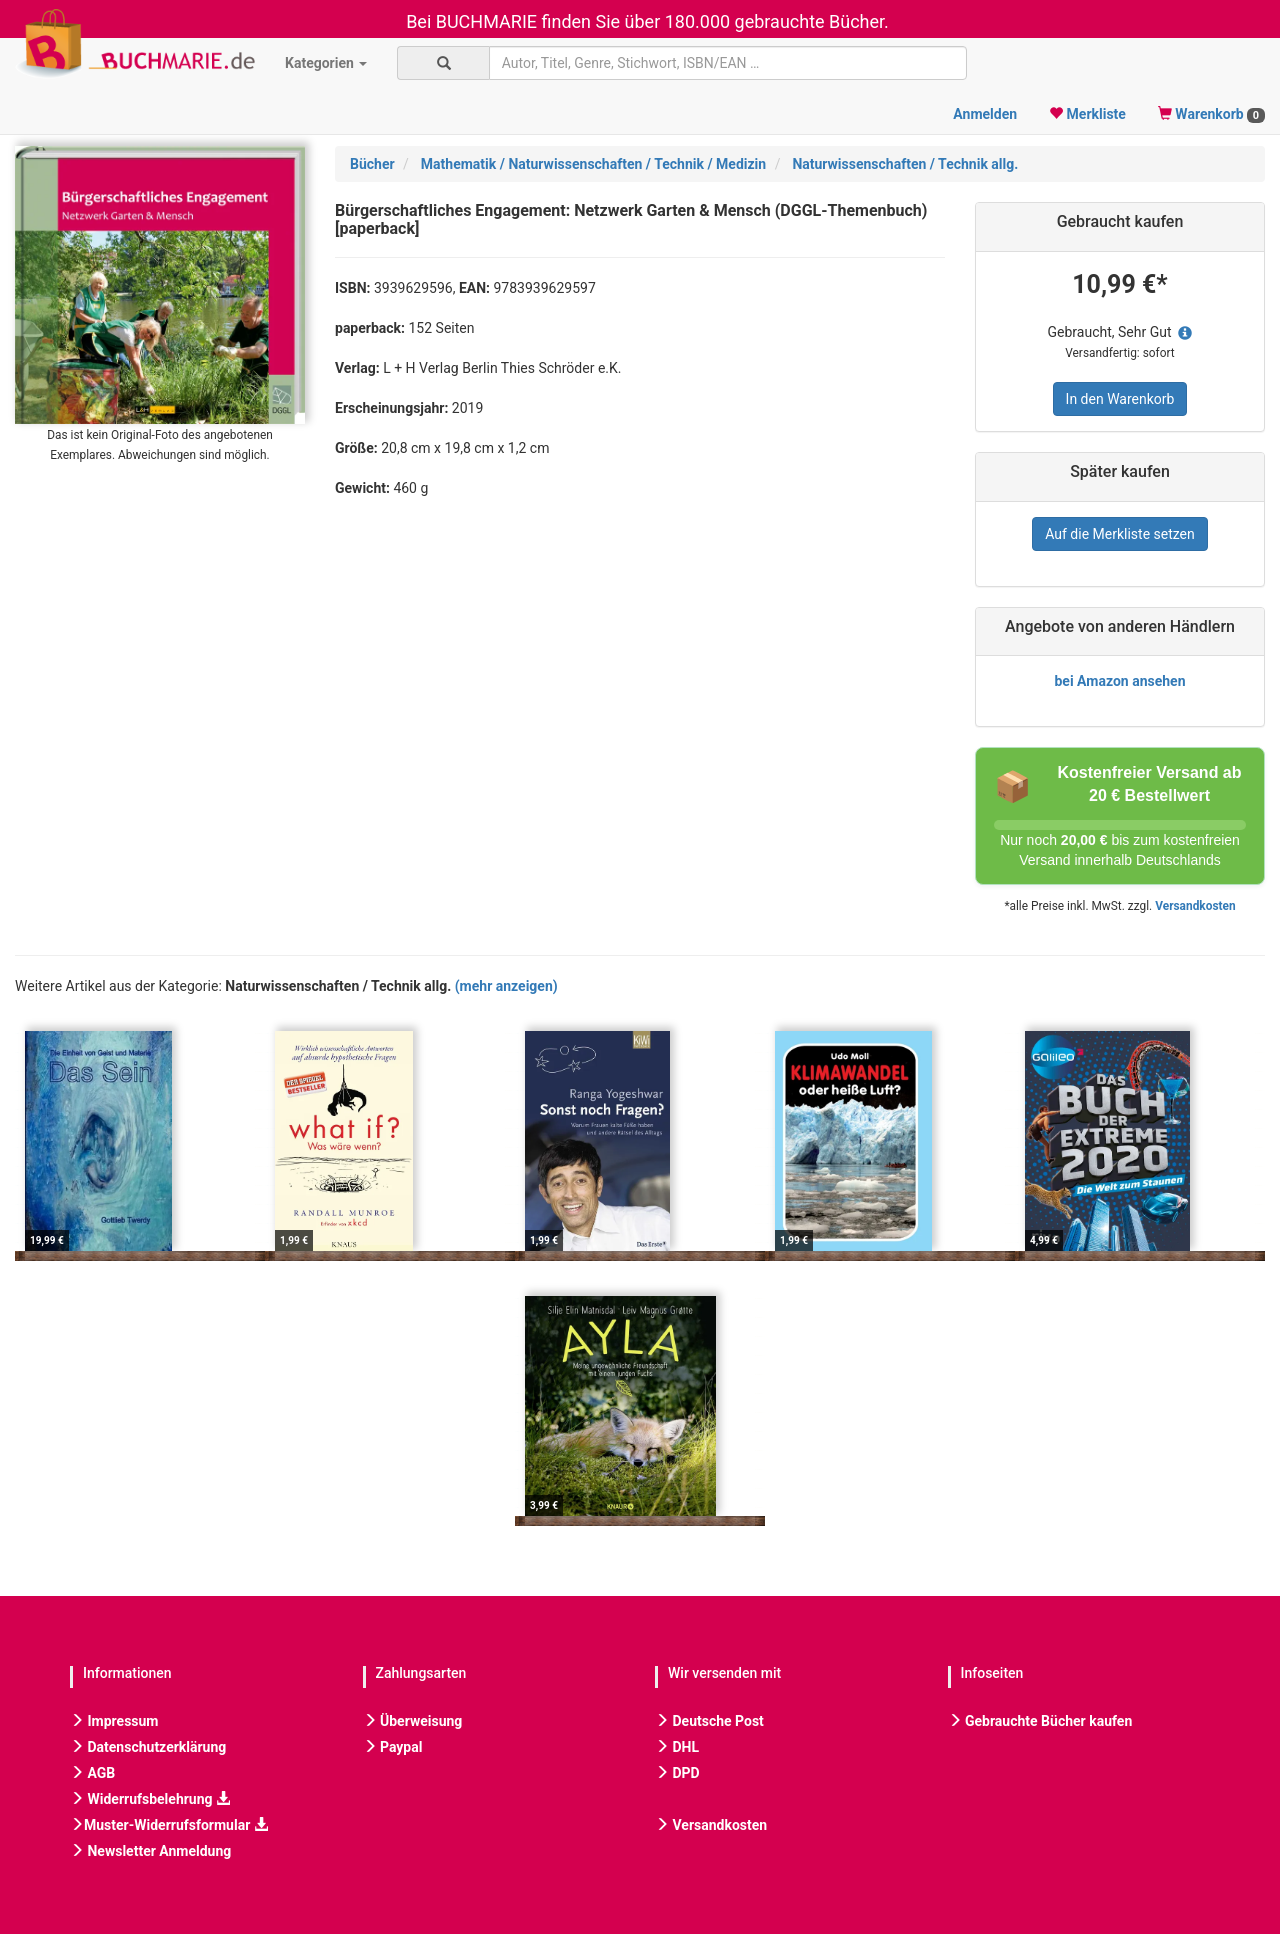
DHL (677, 1747)
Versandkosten (1195, 906)
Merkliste (1087, 114)
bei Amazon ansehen (1119, 681)
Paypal (393, 1747)
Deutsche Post (709, 1721)
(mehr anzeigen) (506, 986)
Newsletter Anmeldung (150, 1851)
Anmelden (985, 114)
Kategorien (326, 63)
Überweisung (413, 1721)
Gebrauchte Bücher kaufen (1040, 1721)
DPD (677, 1773)
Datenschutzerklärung (148, 1747)
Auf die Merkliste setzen (1120, 534)
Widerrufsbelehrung (150, 1799)
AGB (92, 1773)
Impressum (114, 1721)
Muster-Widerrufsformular (169, 1825)
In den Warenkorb (1120, 399)
